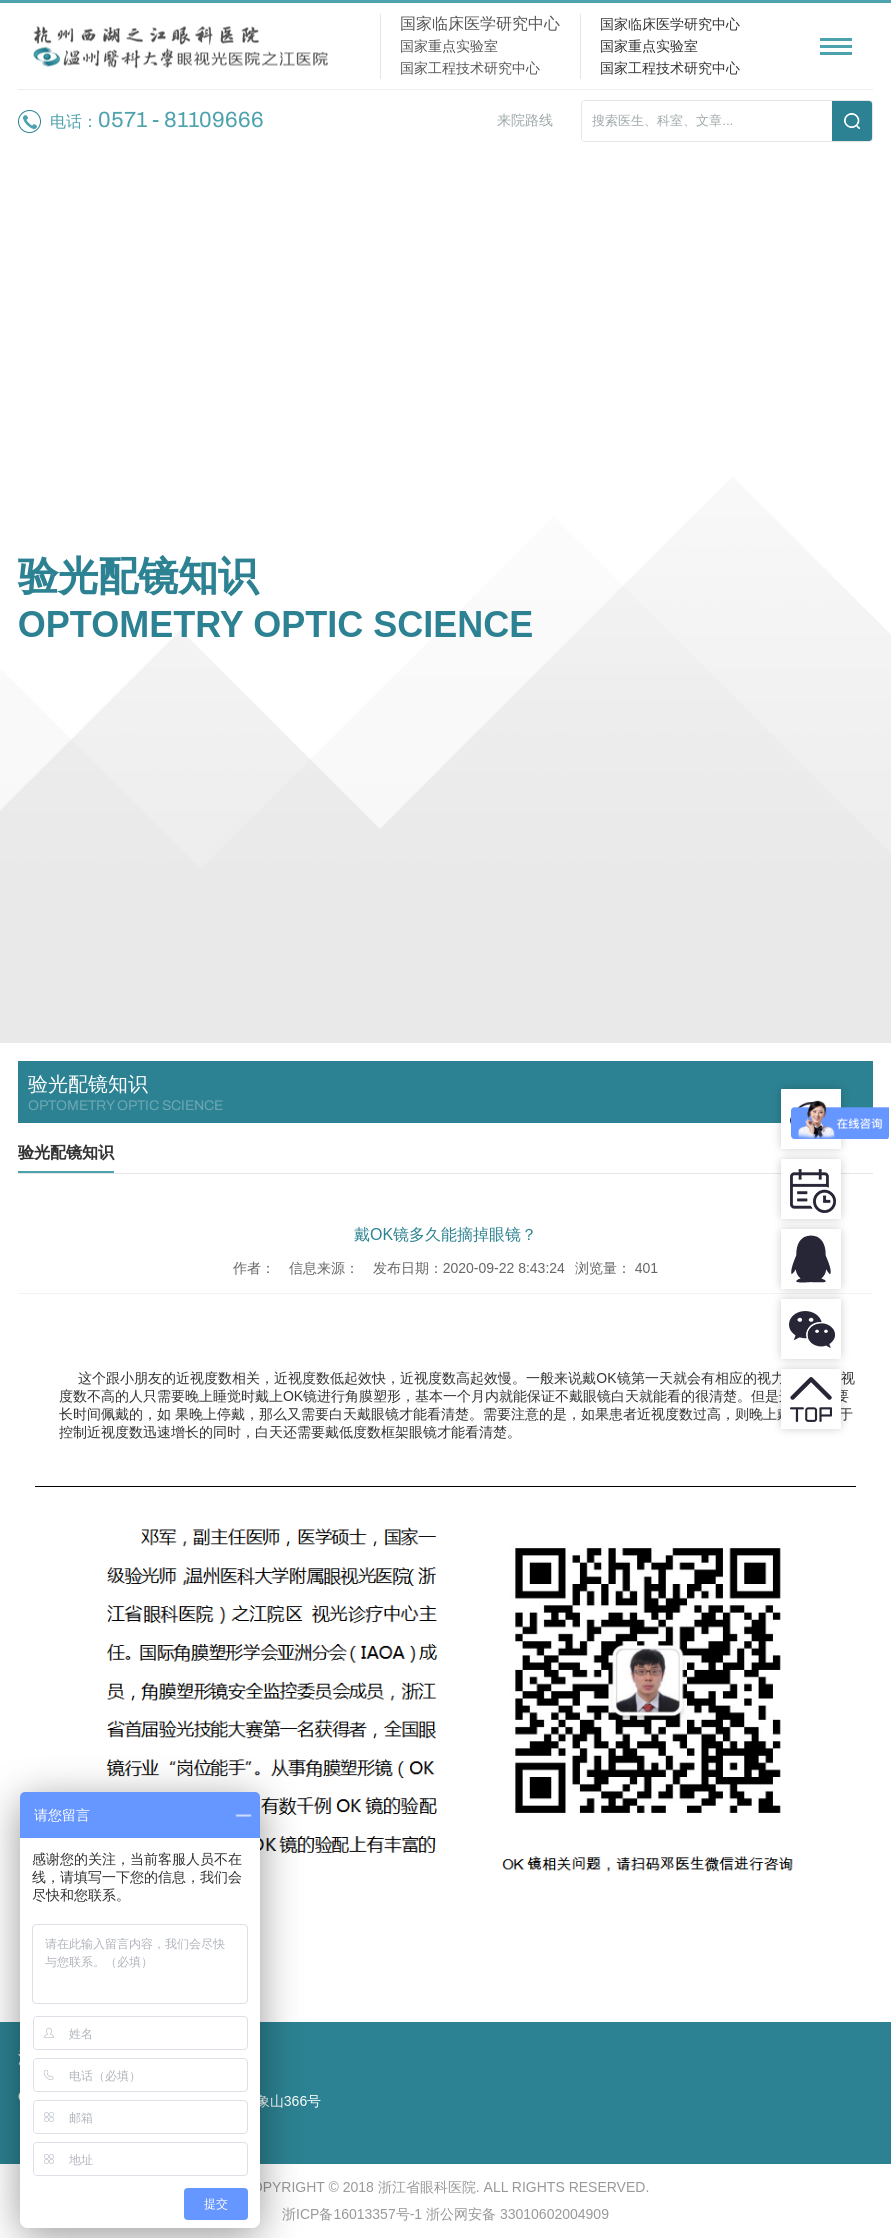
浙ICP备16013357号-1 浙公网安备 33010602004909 (445, 2214)
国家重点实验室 (649, 46)
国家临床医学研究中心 (670, 24)
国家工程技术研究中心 (670, 68)
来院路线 (525, 120)
